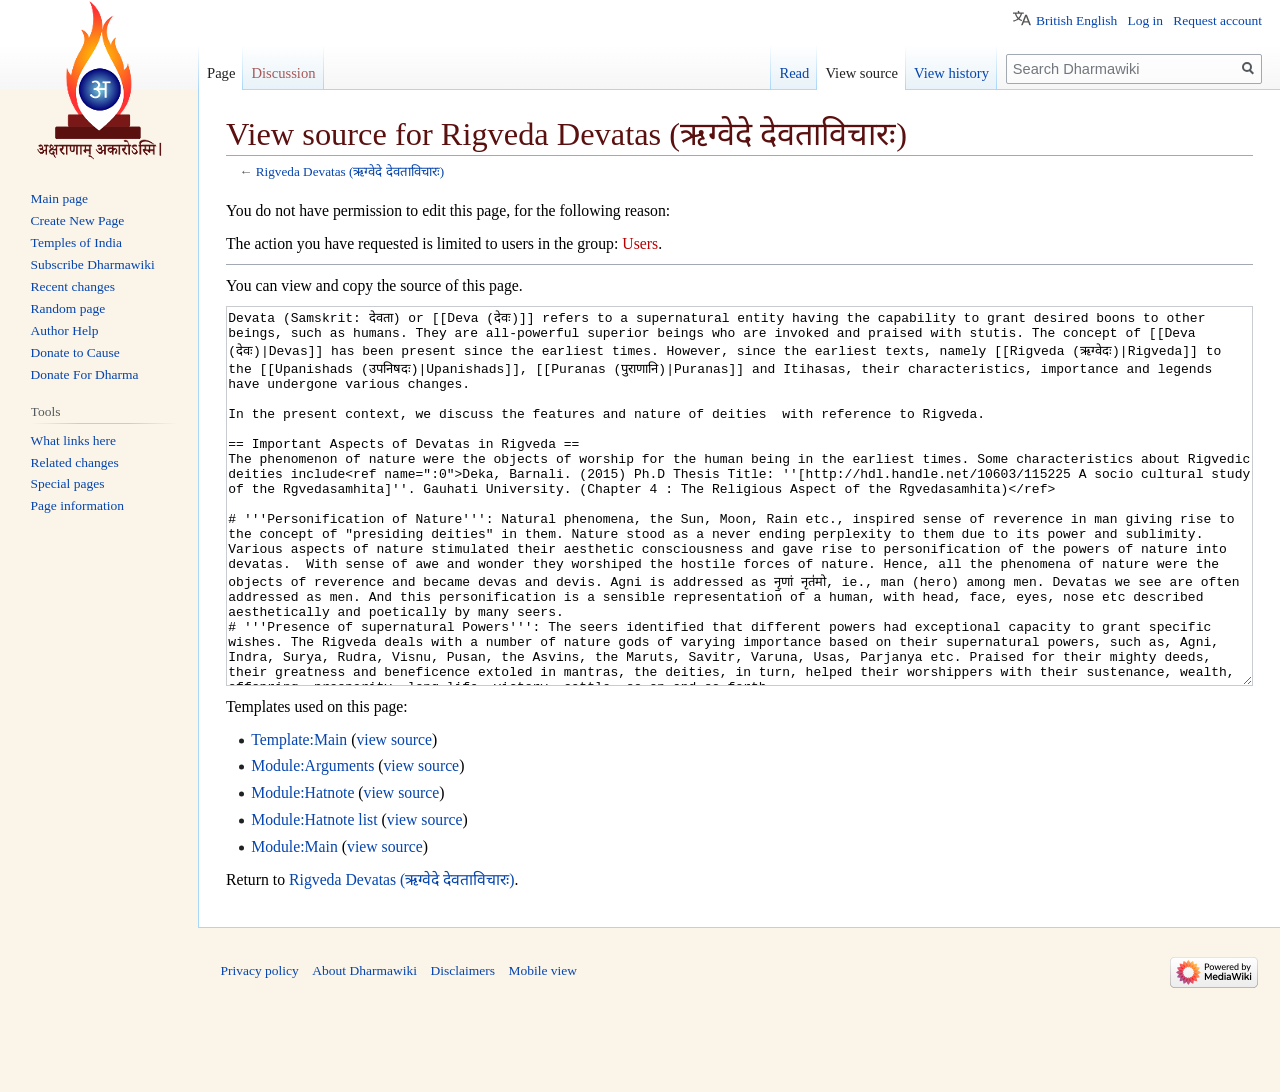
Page (221, 73)
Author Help (65, 330)
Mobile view (542, 1045)
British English (1076, 20)
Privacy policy (260, 1045)
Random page (68, 308)
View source (861, 73)
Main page (59, 198)
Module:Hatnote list (314, 894)
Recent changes (73, 286)
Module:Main (294, 921)
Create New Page (78, 220)
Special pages (68, 483)
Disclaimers (462, 1045)
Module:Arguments (312, 840)
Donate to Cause (75, 352)
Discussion (283, 73)
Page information (77, 505)
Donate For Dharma (85, 374)
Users (640, 243)
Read (794, 73)
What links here (73, 440)
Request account (1217, 20)
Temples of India (76, 242)
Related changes (75, 462)
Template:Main (299, 814)
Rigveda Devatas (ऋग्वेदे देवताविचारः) (350, 171)
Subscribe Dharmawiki (93, 264)
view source (394, 814)
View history (951, 73)
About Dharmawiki (364, 1045)
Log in (1145, 20)
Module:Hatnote (302, 867)
